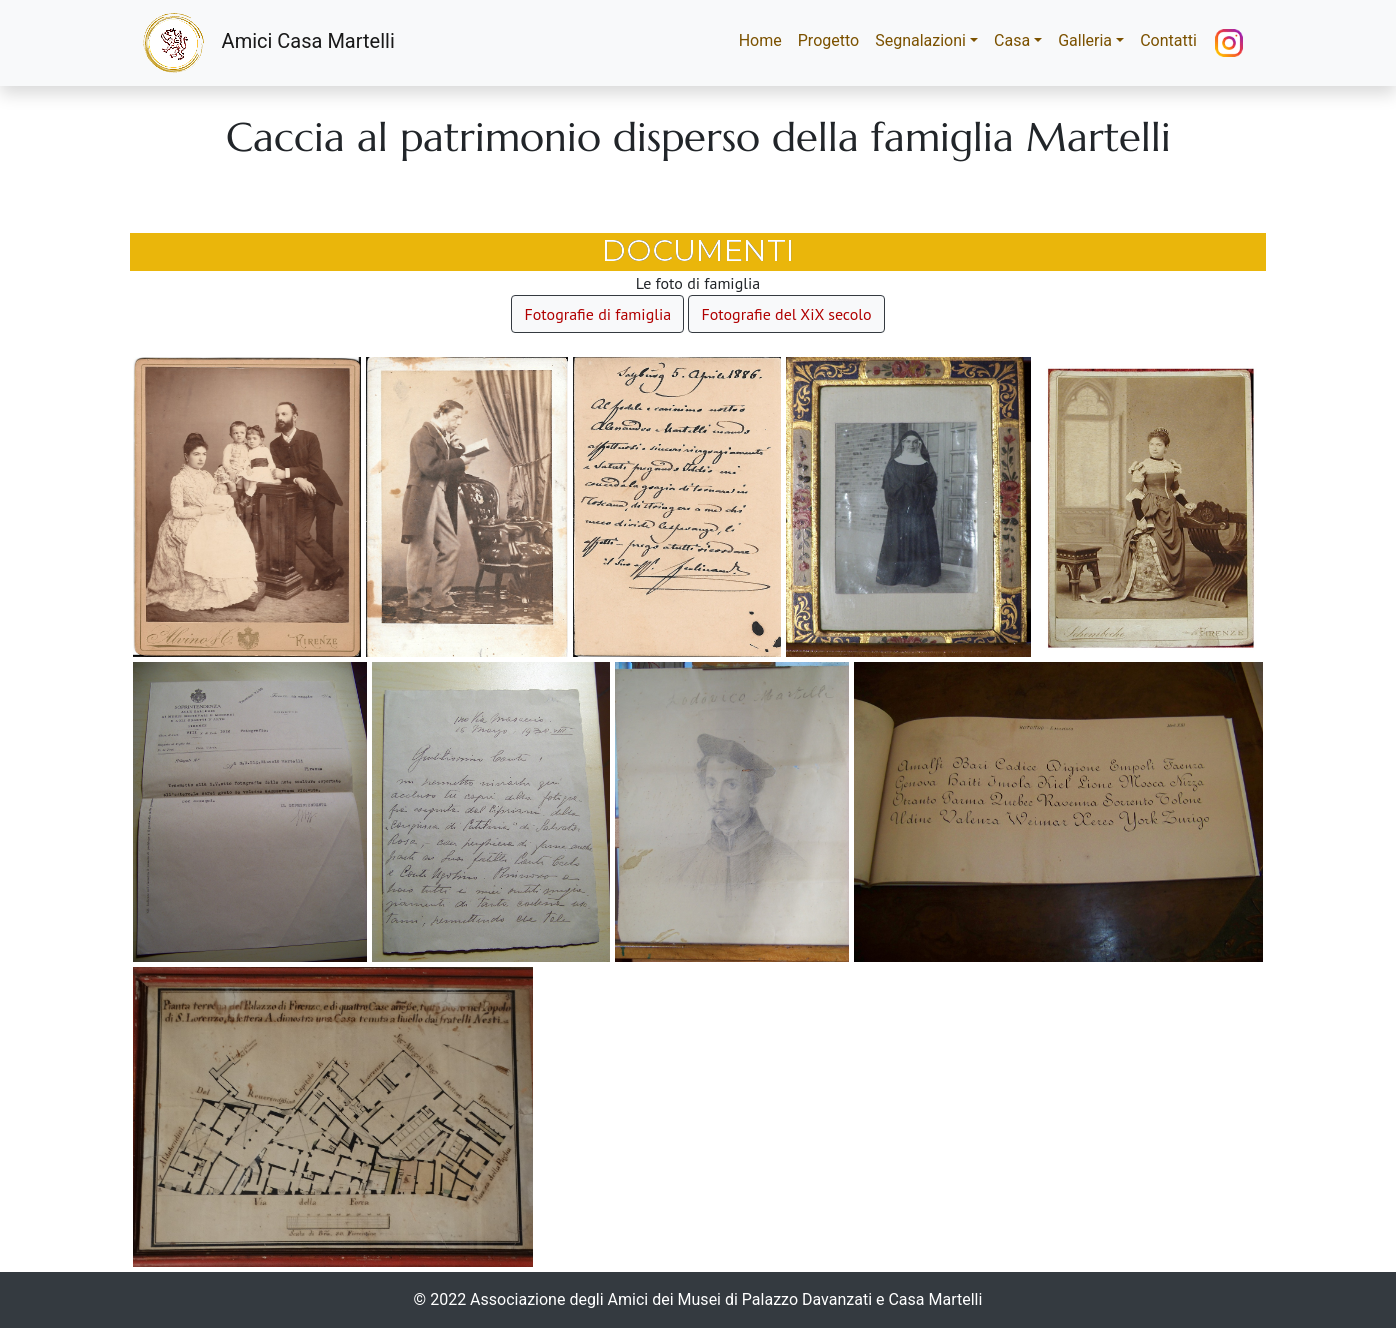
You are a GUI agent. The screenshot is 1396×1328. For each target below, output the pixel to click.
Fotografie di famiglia (597, 314)
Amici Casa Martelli (269, 43)
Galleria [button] (1085, 40)
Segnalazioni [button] (920, 40)
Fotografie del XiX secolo (786, 314)
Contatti (1168, 40)
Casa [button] (1012, 40)
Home (764, 39)
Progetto (828, 40)
